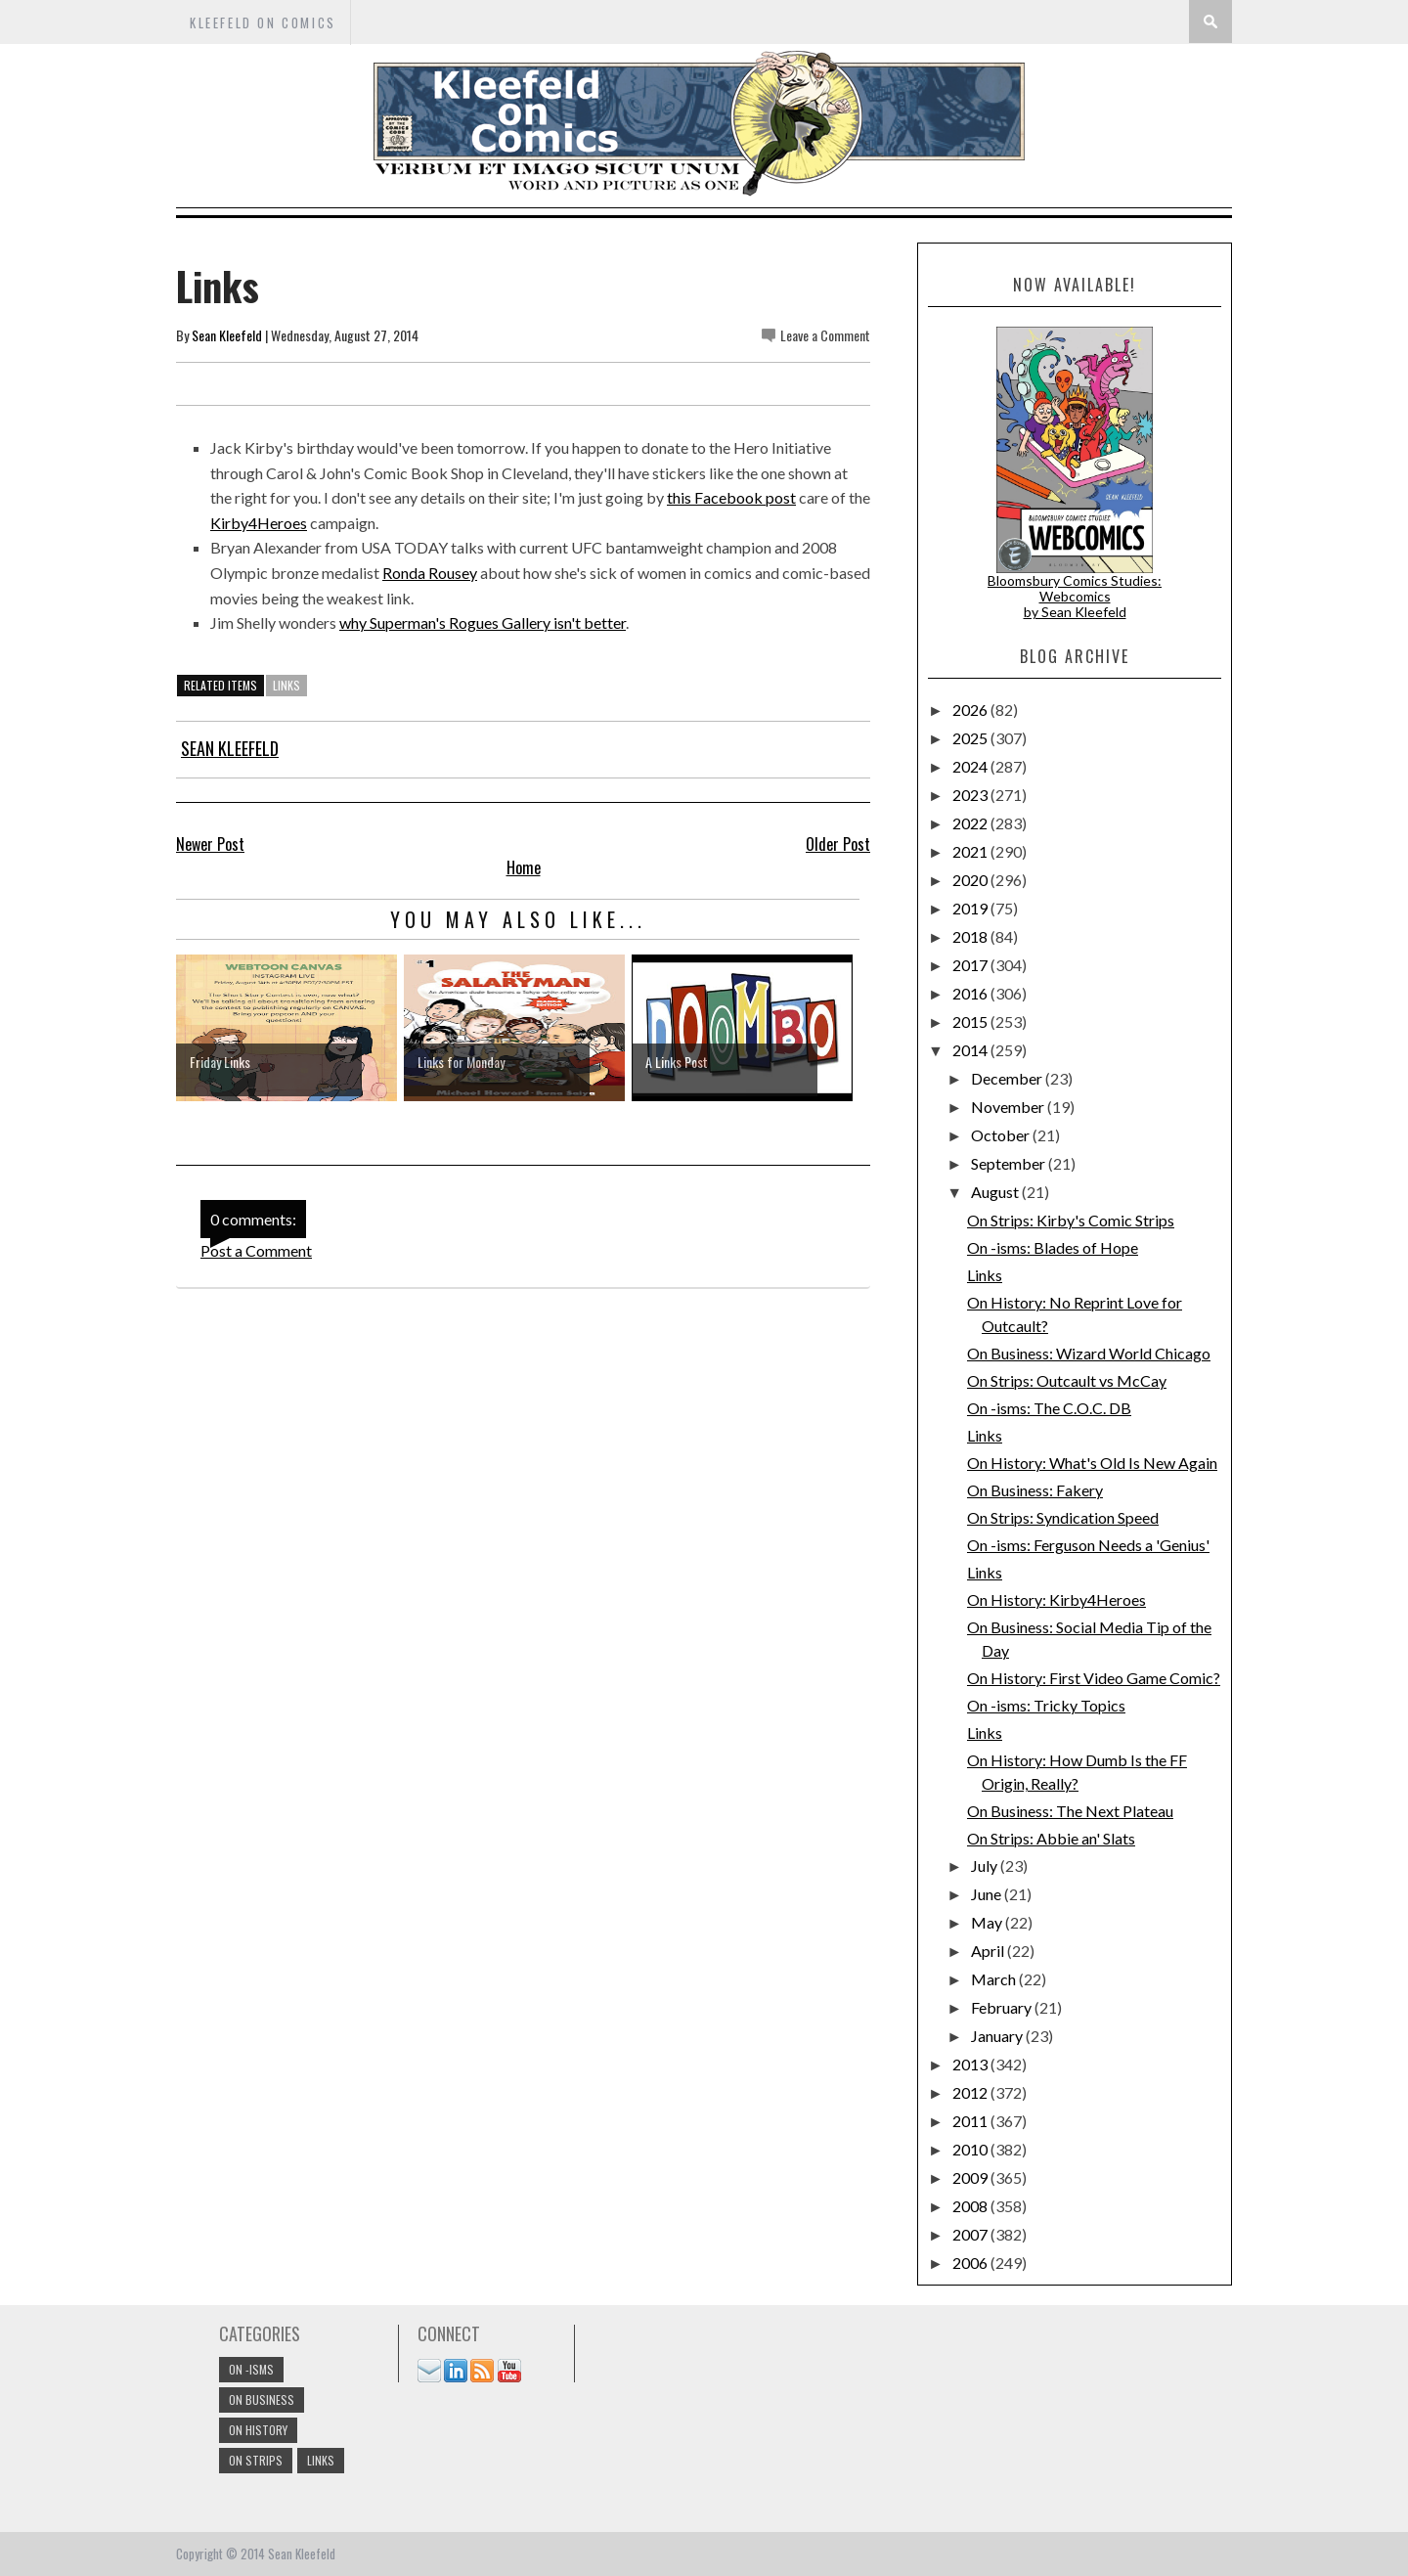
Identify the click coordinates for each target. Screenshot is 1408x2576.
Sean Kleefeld (227, 335)
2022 (971, 823)
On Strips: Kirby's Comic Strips (1070, 1220)
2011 (971, 2120)
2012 (971, 2092)
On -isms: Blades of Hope (1052, 1247)
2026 (971, 709)
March (995, 1979)
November (1009, 1106)
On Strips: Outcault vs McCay (1066, 1380)
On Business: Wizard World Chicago (1088, 1353)
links (286, 685)
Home (523, 867)
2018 (971, 936)
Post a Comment (256, 1250)
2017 (971, 964)
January (998, 2035)
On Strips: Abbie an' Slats (1051, 1838)
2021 (971, 851)
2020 (971, 879)
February (1002, 2007)
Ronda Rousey (429, 572)
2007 (971, 2234)
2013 (971, 2064)
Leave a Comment (825, 335)
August (996, 1191)
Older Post (838, 844)
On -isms (251, 2369)
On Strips (256, 2460)
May (988, 1922)
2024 (971, 766)
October (1002, 1135)
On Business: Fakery (1035, 1490)
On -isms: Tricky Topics (1046, 1705)
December (1008, 1078)
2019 (971, 908)
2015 (971, 1021)
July (985, 1865)
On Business (261, 2399)
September (1009, 1163)
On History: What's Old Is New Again (1092, 1462)
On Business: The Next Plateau (1070, 1810)
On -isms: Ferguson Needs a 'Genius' (1088, 1544)
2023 (971, 794)
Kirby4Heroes (258, 522)
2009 (971, 2177)
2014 (971, 1050)
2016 (971, 993)
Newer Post (210, 844)
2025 (971, 738)
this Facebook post (731, 497)
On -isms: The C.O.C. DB (1049, 1408)
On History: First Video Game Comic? (1093, 1677)
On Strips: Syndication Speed (1063, 1517)
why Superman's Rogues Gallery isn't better (482, 622)
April (989, 1950)
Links (984, 1275)
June (987, 1894)
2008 (971, 2206)
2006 (971, 2262)
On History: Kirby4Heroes (1056, 1599)
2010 (971, 2149)
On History (258, 2429)
